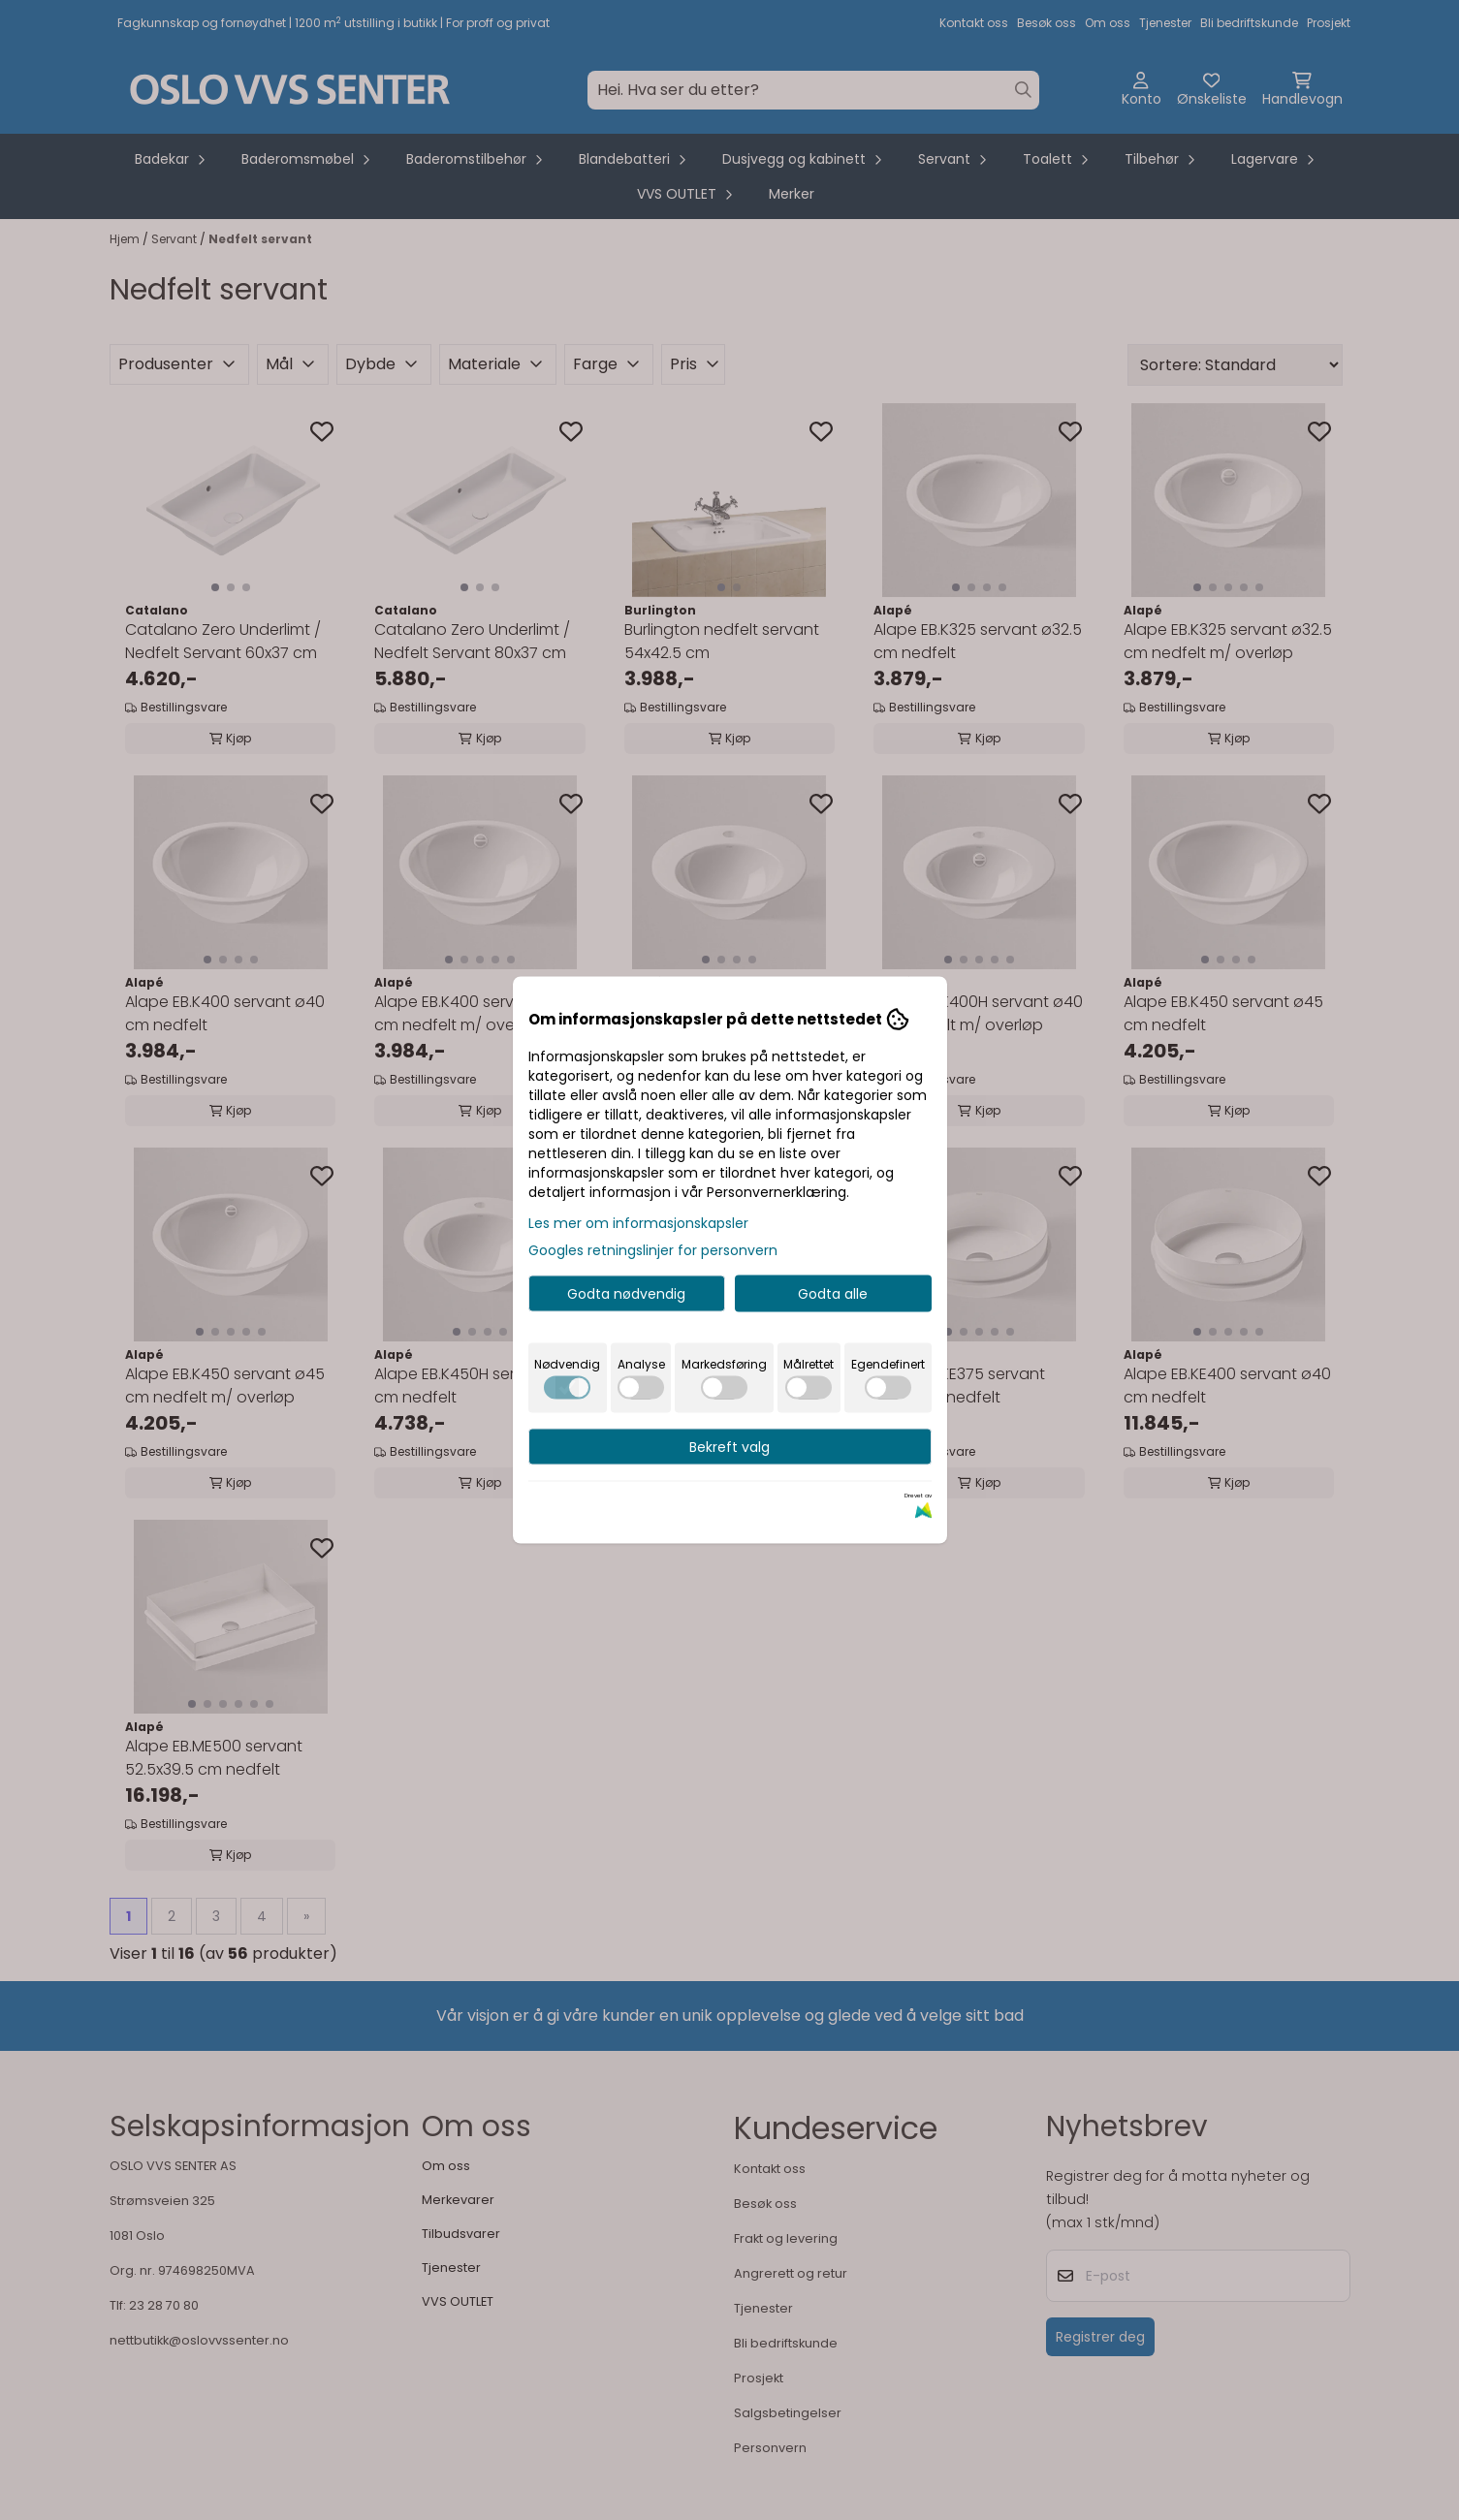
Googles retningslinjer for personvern (652, 1250)
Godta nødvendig (626, 1294)
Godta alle (833, 1294)
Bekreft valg (729, 1447)
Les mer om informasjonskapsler (638, 1223)
